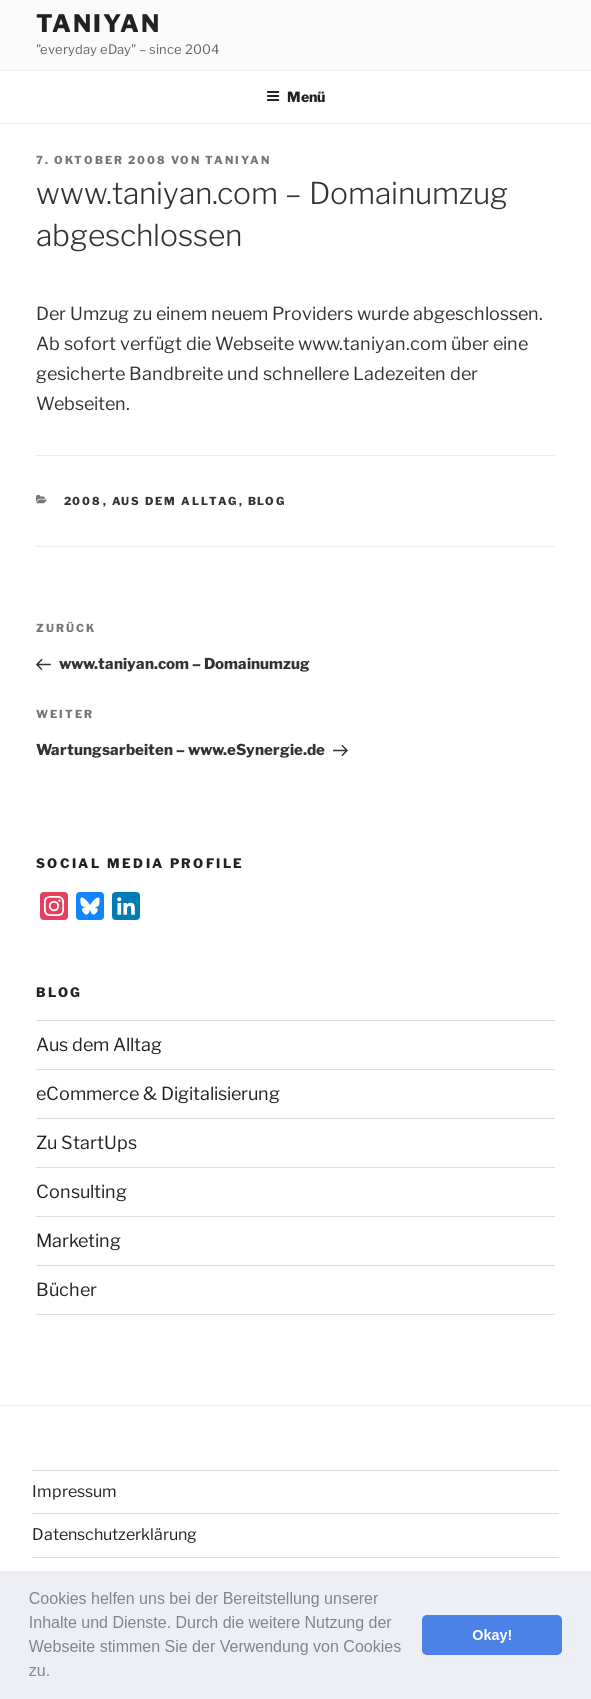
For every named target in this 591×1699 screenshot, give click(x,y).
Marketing (78, 1240)
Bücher (66, 1289)
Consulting (81, 1191)
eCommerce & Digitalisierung (158, 1093)
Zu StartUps (86, 1142)
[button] (58, 1673)
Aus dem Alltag (175, 501)
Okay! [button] (492, 1635)
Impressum (74, 1491)
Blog (267, 501)
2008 (83, 501)
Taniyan (98, 23)
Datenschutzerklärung (114, 1534)
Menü (295, 96)
